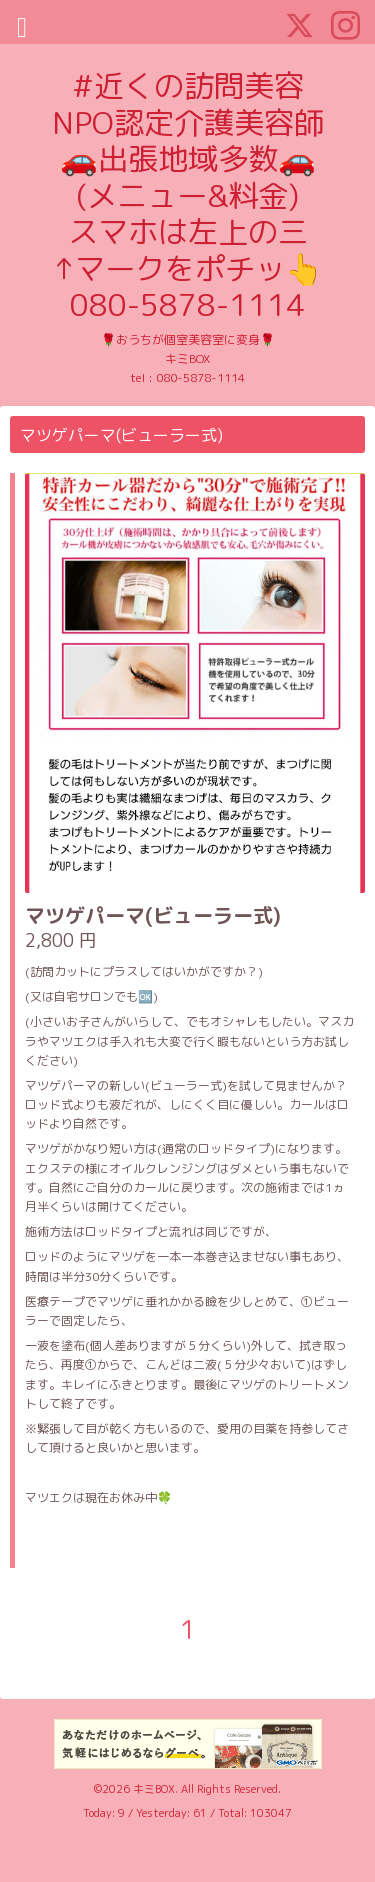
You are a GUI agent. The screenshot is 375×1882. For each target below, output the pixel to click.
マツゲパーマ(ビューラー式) (153, 915)
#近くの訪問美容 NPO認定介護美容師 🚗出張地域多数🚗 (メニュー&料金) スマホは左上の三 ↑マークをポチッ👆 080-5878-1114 (188, 195)
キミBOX (154, 1789)
